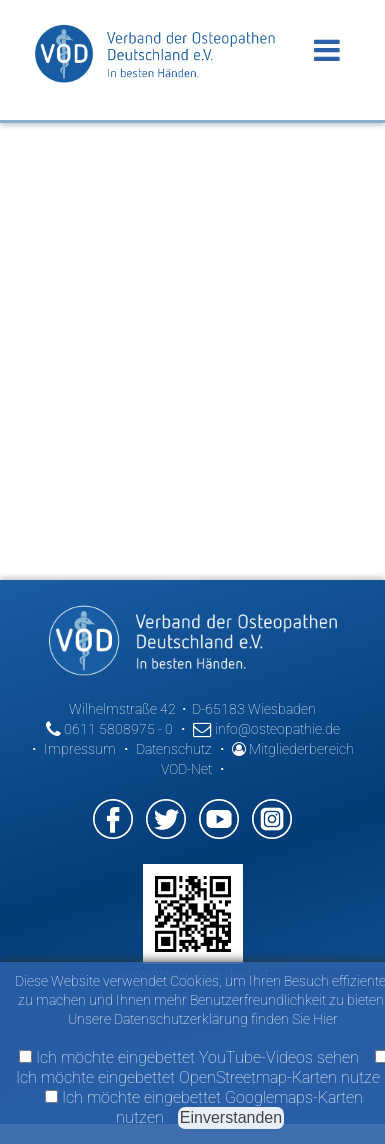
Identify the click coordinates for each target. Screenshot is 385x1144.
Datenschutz (174, 749)
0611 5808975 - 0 (109, 729)
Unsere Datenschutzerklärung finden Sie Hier (203, 1019)
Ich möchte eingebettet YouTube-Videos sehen (189, 1057)
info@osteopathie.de (266, 729)
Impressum (80, 749)
